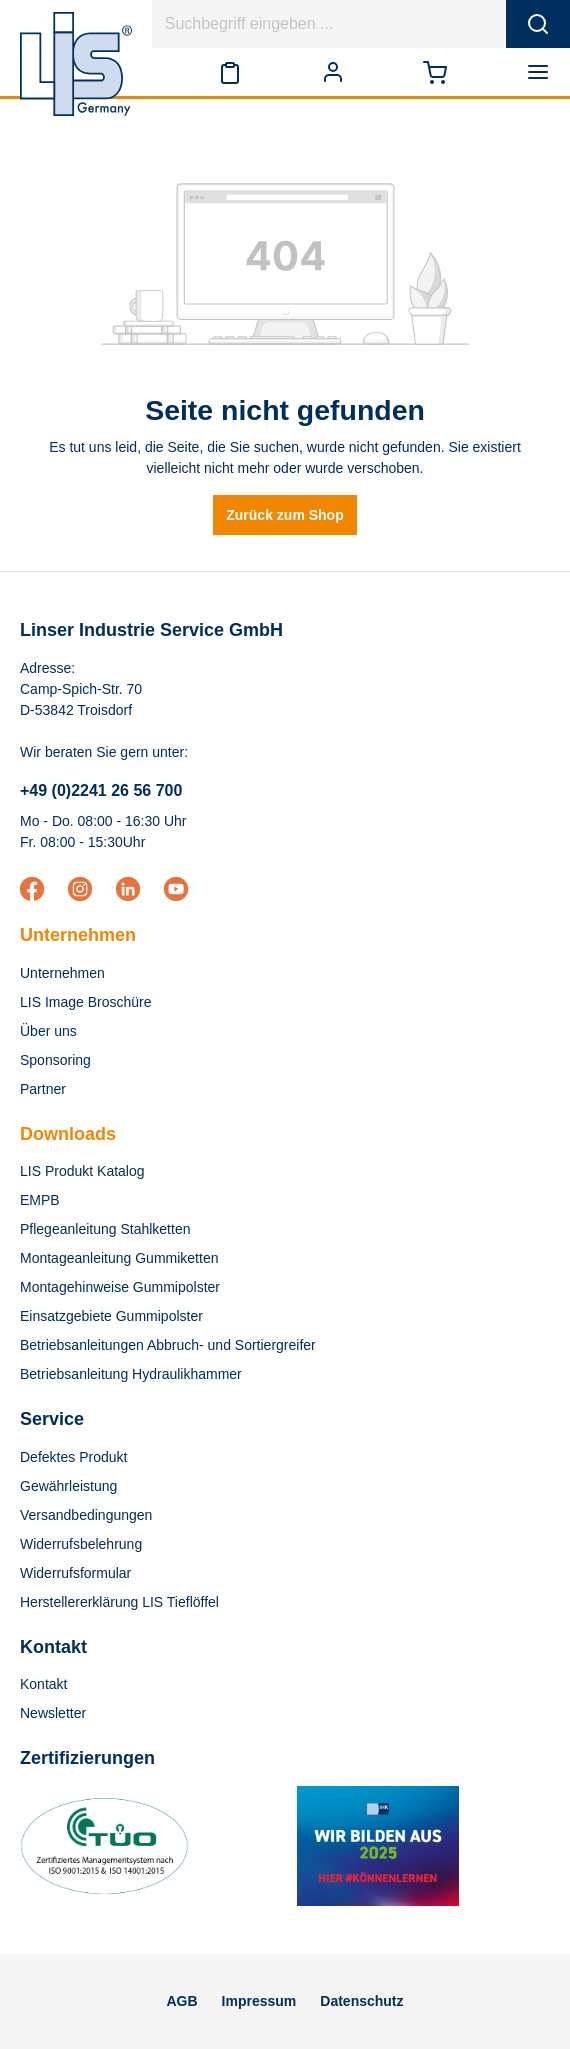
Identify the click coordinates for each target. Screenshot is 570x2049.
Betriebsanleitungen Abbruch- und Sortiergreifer (168, 1345)
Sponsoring (55, 1060)
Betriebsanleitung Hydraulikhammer (131, 1374)
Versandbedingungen (86, 1515)
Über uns (48, 1031)
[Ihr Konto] (333, 72)
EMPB (40, 1200)
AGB (181, 2001)
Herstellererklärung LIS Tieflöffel (119, 1602)
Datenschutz (361, 2001)
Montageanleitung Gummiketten (119, 1258)
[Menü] (542, 72)
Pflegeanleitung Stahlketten (105, 1229)
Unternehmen (78, 935)
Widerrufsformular (75, 1573)
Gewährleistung (68, 1486)
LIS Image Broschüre (86, 1002)
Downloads (68, 1134)
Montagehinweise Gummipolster (120, 1287)
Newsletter (53, 1713)
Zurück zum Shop (284, 515)
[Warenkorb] (435, 72)
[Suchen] (538, 24)
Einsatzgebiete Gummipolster (111, 1316)
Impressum (259, 2001)
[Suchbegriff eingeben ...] (329, 24)
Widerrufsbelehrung (81, 1544)
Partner (43, 1089)
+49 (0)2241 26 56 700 (101, 790)
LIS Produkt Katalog (82, 1171)
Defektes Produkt (73, 1457)
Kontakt (43, 1684)
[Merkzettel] (230, 72)
